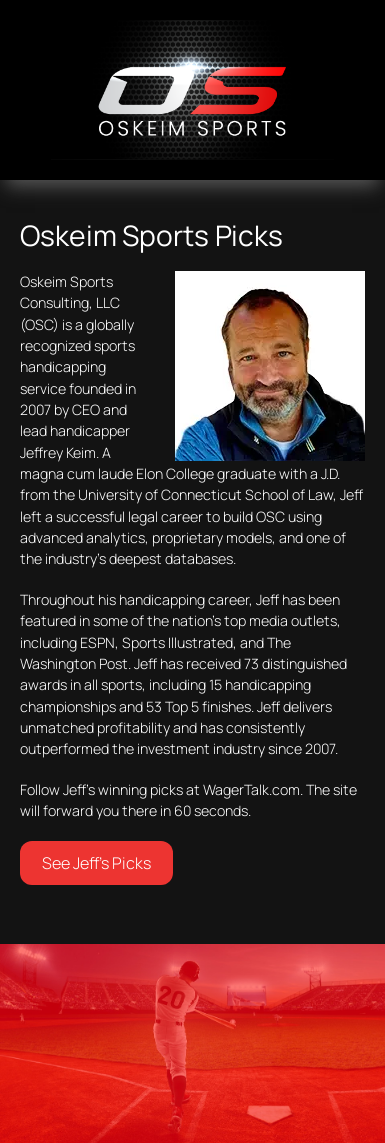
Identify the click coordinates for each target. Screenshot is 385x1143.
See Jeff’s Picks (96, 863)
